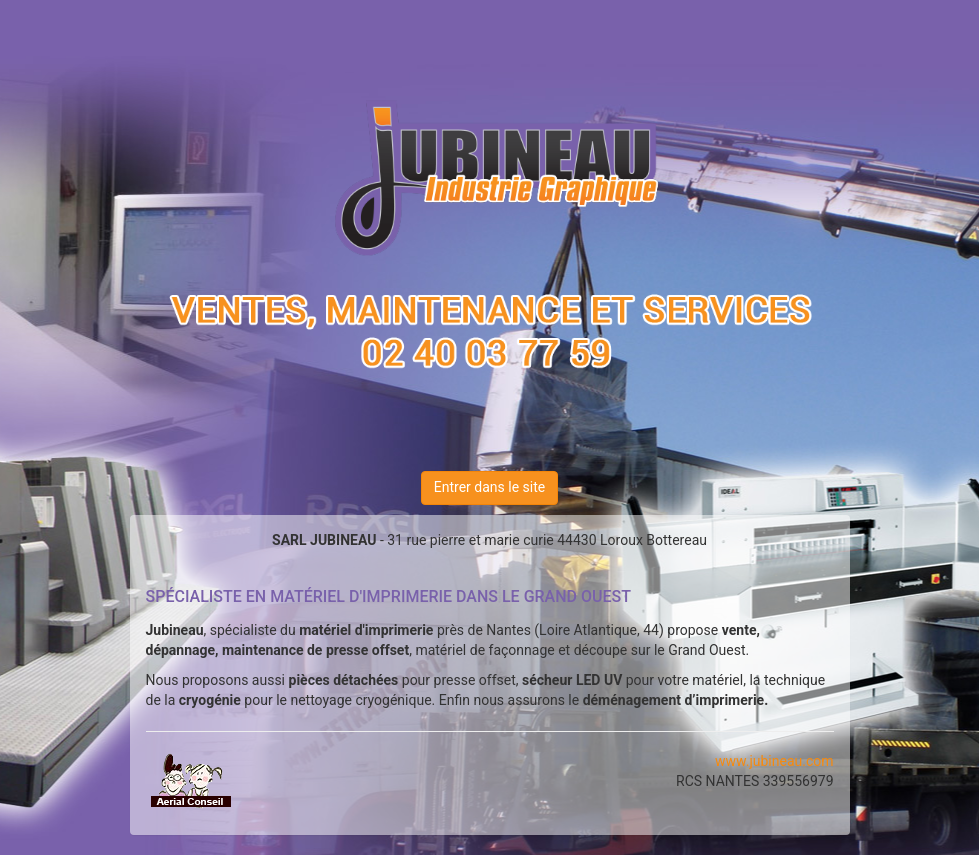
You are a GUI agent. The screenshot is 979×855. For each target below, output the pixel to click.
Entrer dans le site (489, 487)
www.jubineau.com (774, 761)
